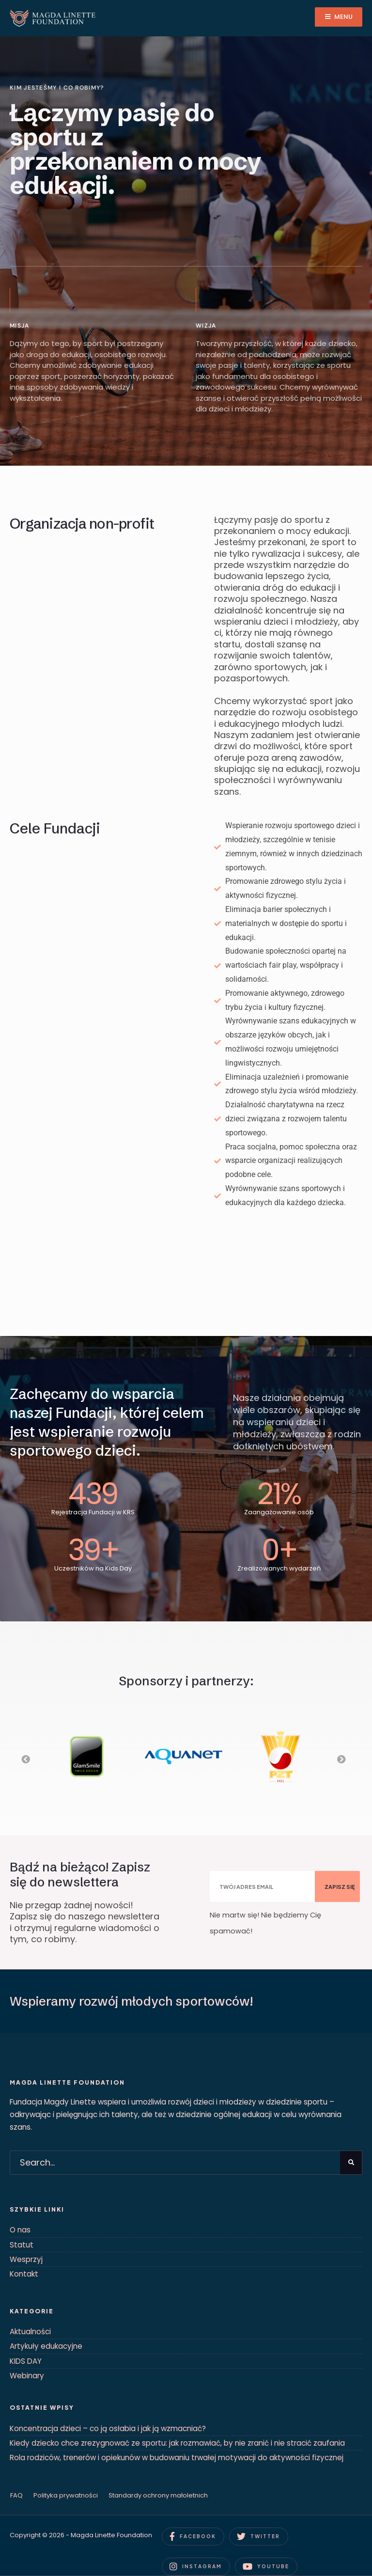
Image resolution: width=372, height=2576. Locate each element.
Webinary (27, 2376)
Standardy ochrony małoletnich (158, 2495)
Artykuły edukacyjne (46, 2346)
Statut (21, 2245)
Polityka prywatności (65, 2495)
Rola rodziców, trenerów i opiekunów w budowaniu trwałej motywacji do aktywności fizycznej (176, 2457)
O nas (20, 2230)
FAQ (16, 2495)
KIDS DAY (26, 2361)
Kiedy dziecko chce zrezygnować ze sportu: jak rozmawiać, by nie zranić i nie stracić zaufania (177, 2443)
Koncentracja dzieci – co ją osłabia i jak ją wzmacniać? (108, 2428)
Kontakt (24, 2274)
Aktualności (30, 2331)
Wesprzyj (26, 2259)
